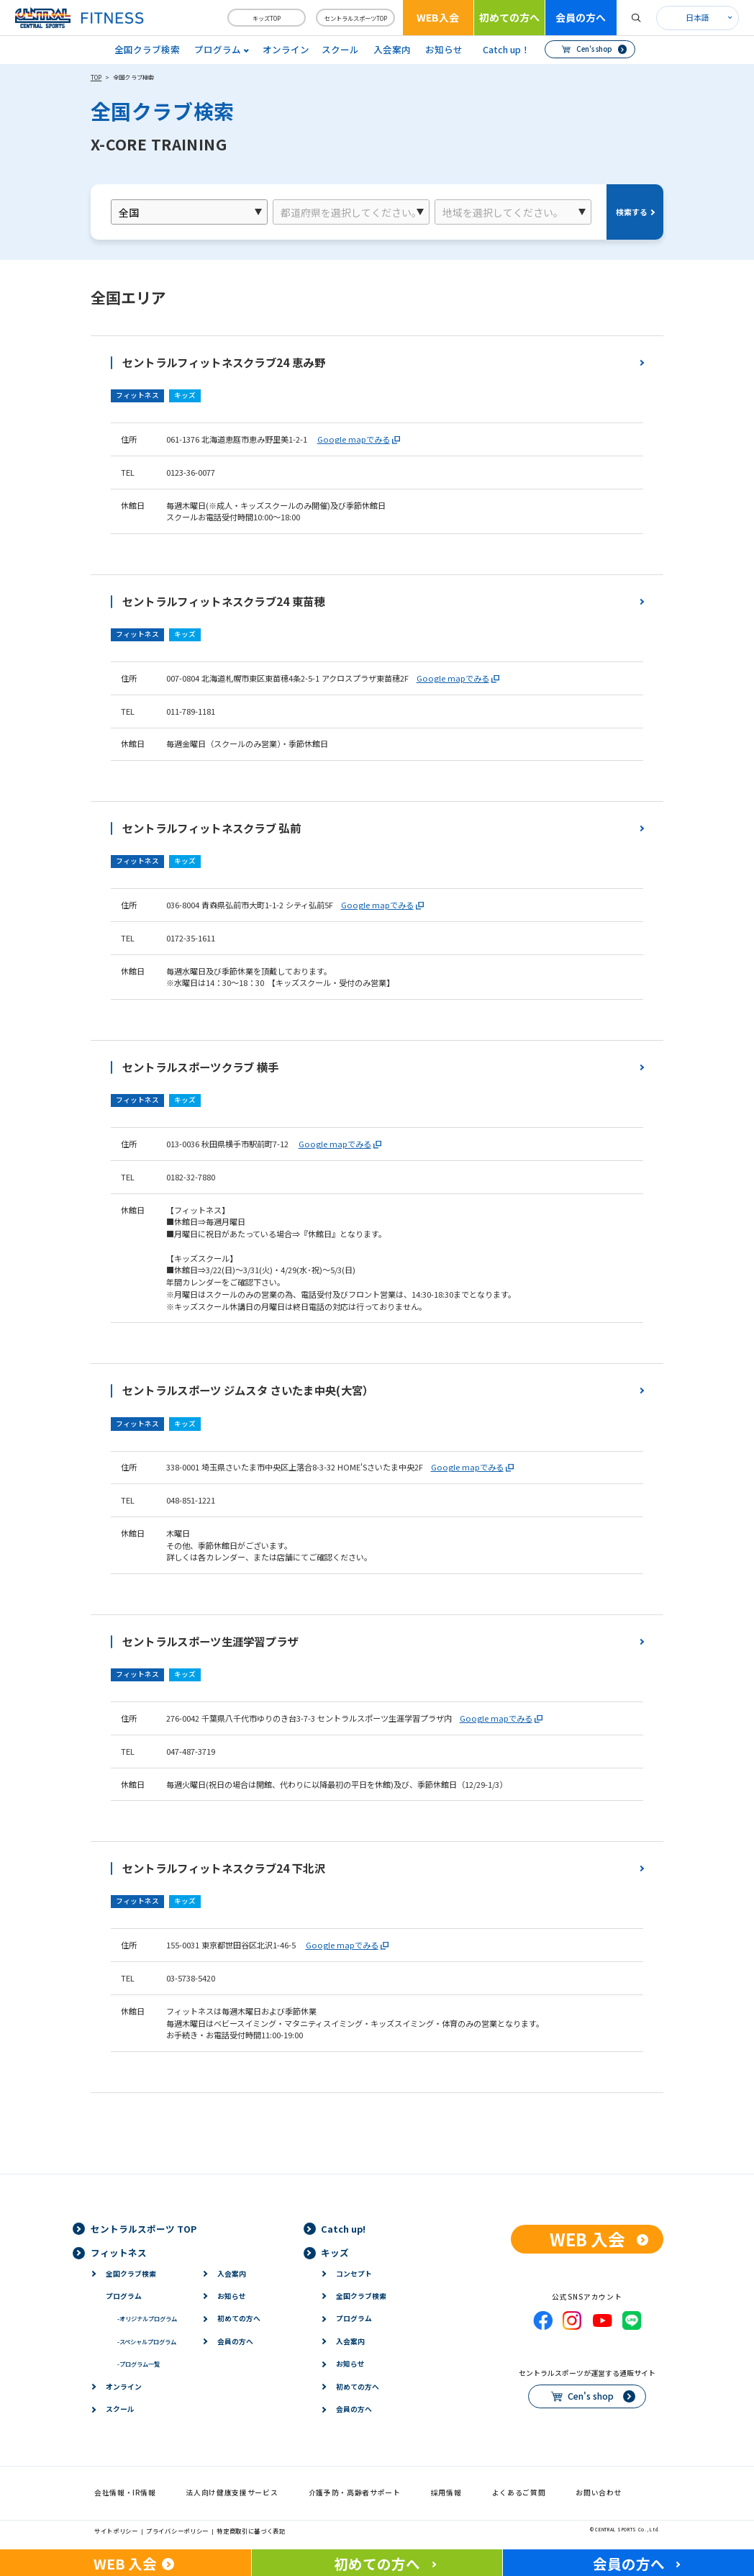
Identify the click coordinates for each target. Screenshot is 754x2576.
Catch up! (343, 2229)
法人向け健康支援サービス (232, 2492)
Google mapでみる (353, 439)
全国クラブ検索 (147, 49)
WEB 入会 (587, 2238)
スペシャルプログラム (146, 2341)
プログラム (124, 2296)
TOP (96, 77)
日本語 (697, 17)
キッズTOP (267, 18)
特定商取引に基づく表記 (251, 2530)
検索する (632, 211)
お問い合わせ (599, 2492)
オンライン (286, 49)
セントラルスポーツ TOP (143, 2229)
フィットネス (119, 2252)
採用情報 (446, 2492)
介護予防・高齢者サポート (355, 2492)
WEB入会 (438, 17)
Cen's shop (594, 49)
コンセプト (354, 2274)
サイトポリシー (116, 2530)
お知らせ (444, 49)
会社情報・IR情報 (124, 2492)
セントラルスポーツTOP (355, 18)
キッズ (335, 2252)
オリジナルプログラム (147, 2318)
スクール (340, 49)
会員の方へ (580, 17)
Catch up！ (506, 49)
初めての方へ (509, 17)
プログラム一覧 (138, 2363)
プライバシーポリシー (177, 2530)
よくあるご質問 (519, 2492)
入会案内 (392, 49)
